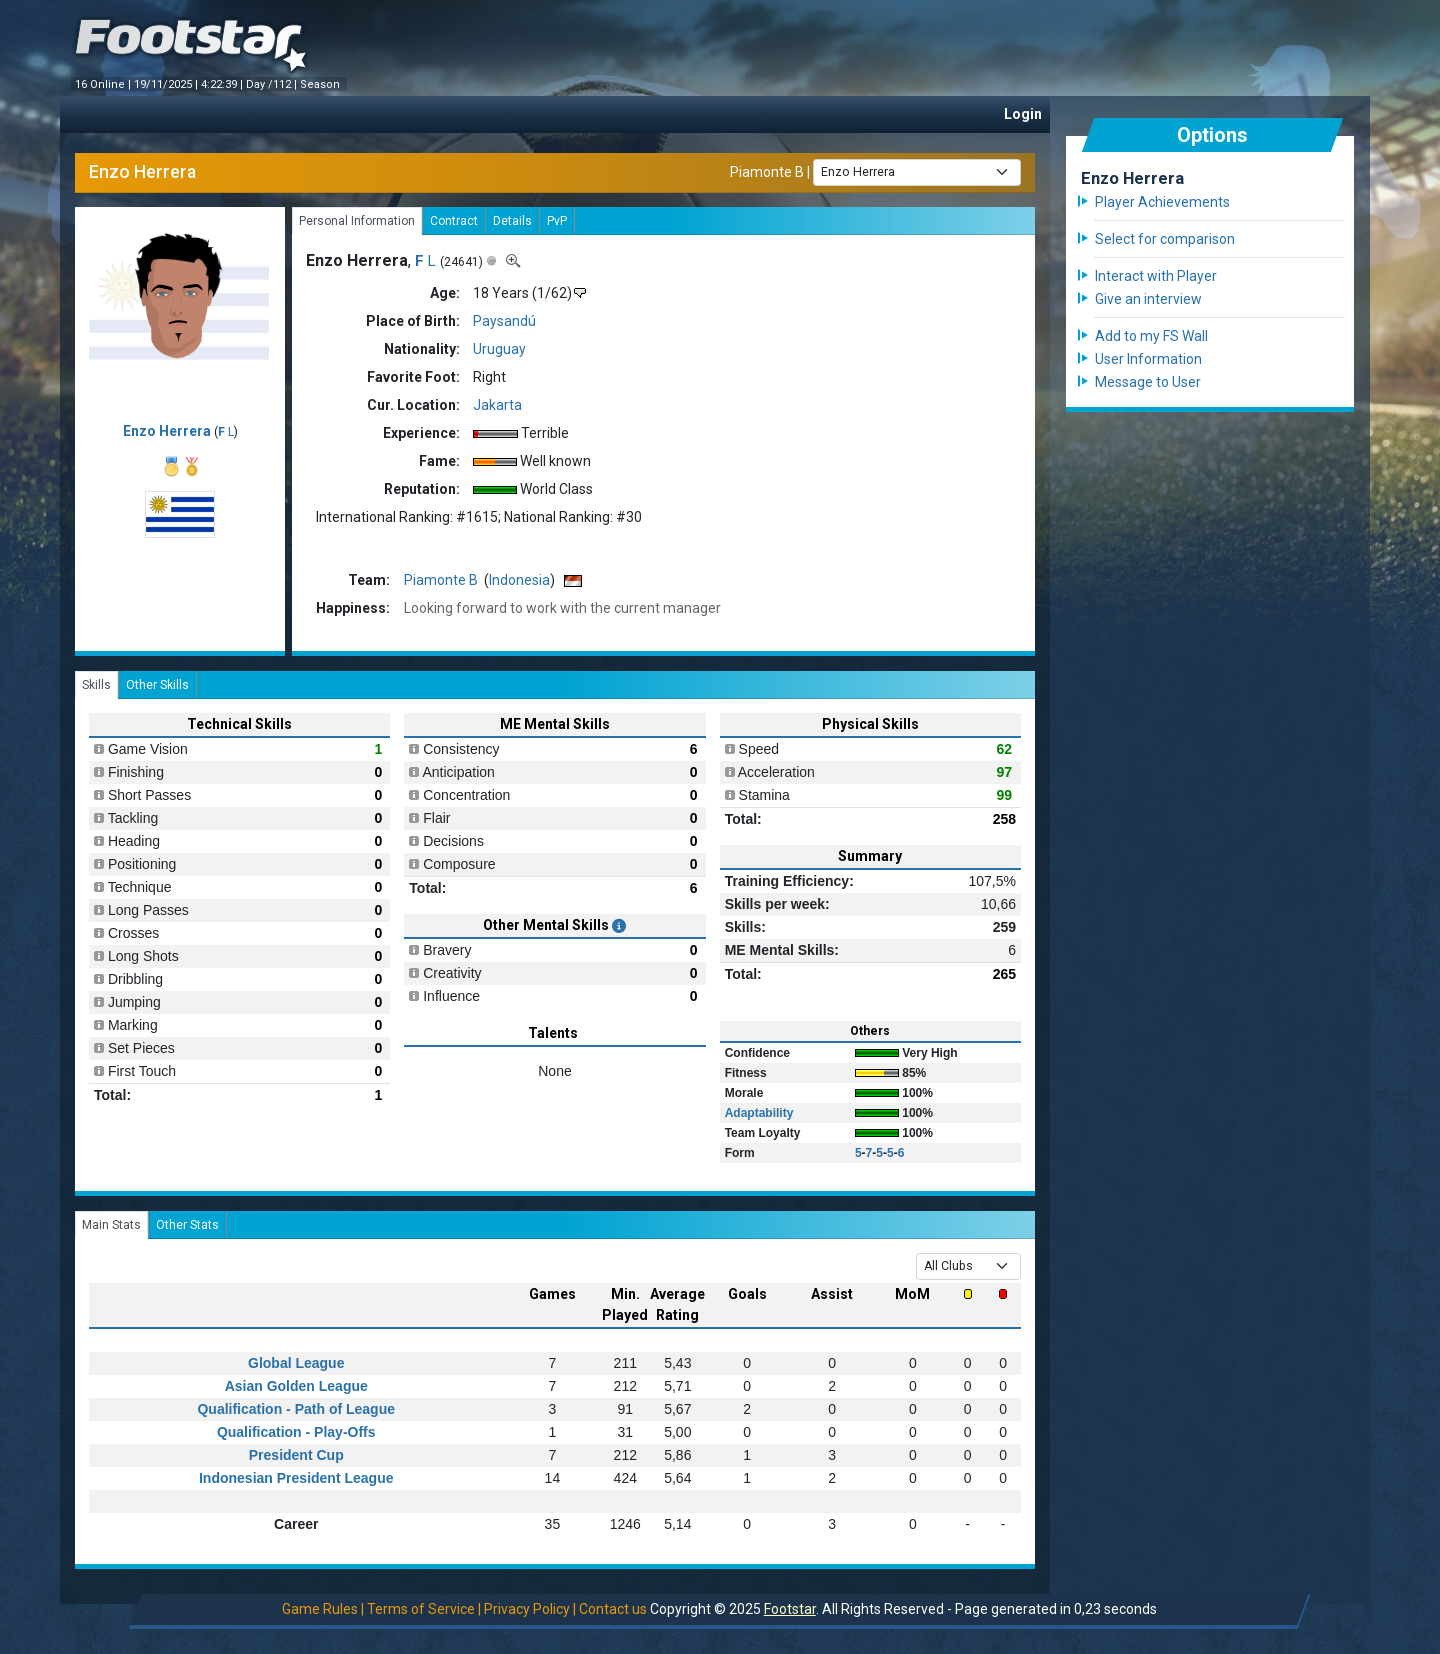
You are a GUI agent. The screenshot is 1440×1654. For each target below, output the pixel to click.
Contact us (613, 1609)
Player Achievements (1162, 202)
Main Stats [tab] (111, 1225)
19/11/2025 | (167, 84)
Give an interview (1148, 299)
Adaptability (759, 1113)
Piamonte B (767, 171)
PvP (557, 221)
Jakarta (497, 405)
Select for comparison (1165, 239)
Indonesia (519, 580)
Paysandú (504, 321)
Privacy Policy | (530, 1609)
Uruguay (499, 349)
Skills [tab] (96, 685)
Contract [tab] (454, 221)
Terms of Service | (424, 1609)
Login (1023, 114)
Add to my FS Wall (1151, 336)
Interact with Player (1156, 276)
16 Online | (104, 84)
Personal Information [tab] (357, 221)
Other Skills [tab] (157, 685)
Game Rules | (323, 1609)
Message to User (1148, 382)
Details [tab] (512, 221)
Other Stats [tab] (187, 1225)
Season (321, 84)
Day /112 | (273, 84)
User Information (1148, 359)
